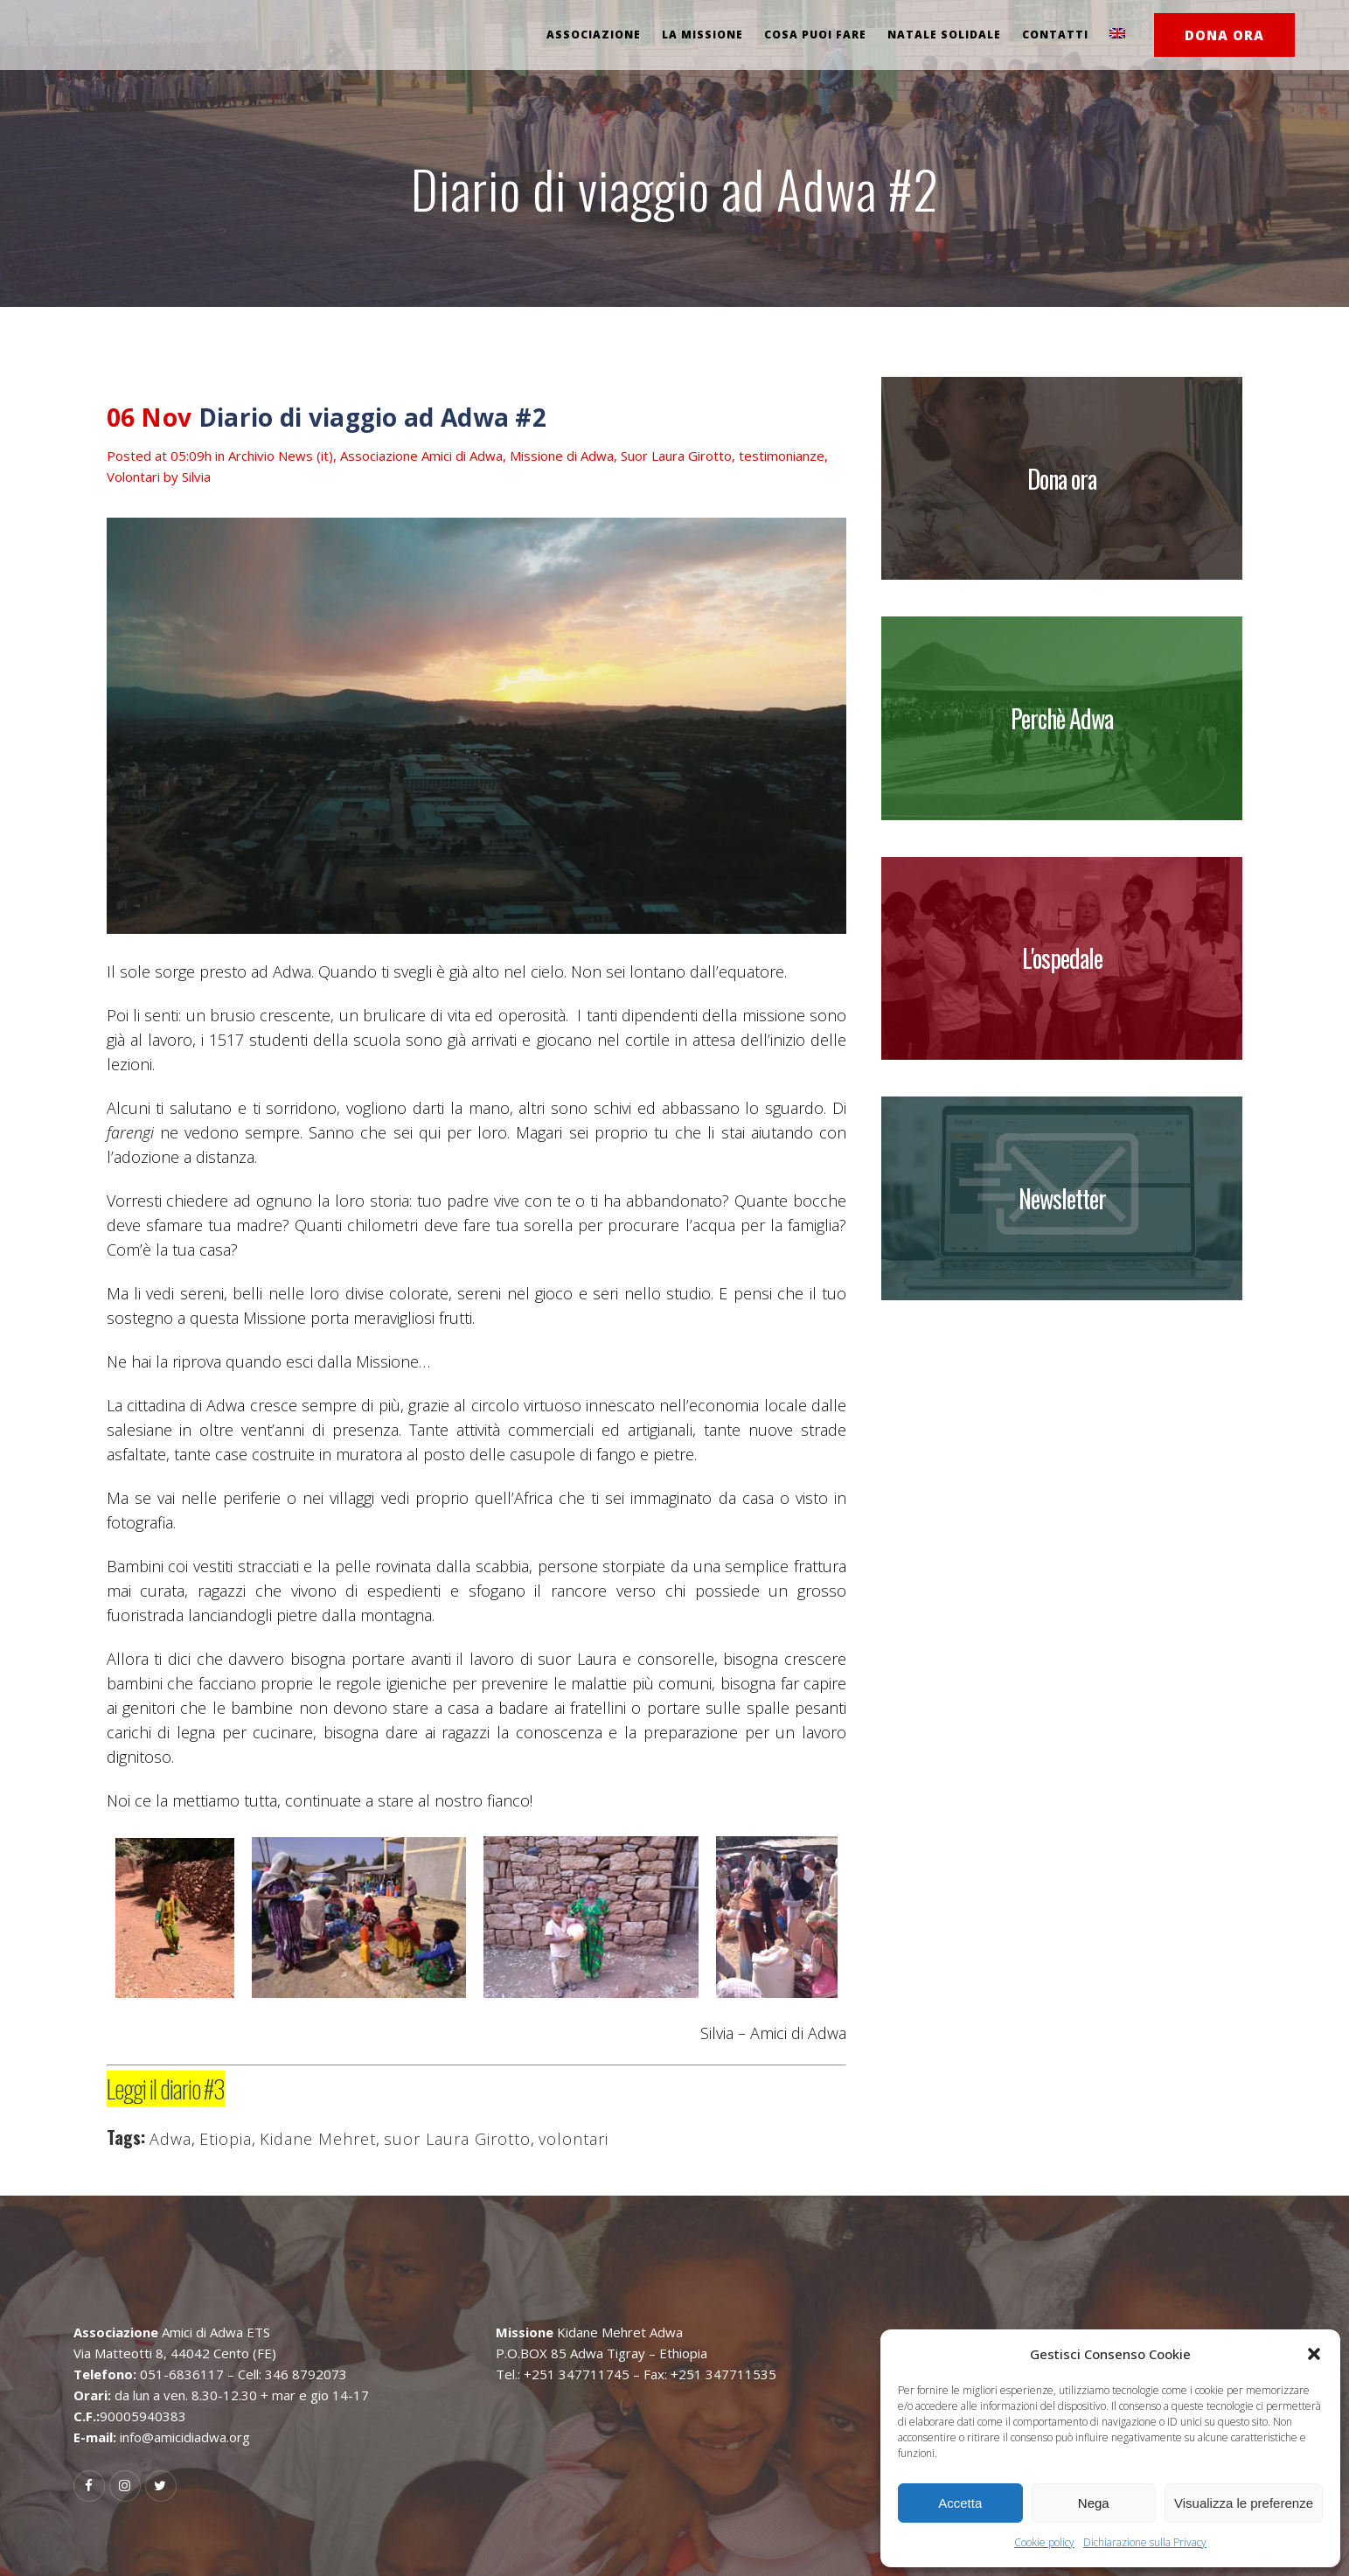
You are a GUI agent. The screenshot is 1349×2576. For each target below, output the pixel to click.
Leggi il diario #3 (166, 2088)
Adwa (170, 2138)
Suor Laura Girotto (676, 455)
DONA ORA (1224, 35)
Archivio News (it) (280, 455)
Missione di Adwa (562, 455)
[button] (1314, 2354)
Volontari (133, 476)
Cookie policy (1044, 2542)
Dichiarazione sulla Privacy (1144, 2542)
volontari (573, 2138)
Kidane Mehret (318, 2138)
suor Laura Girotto (457, 2138)
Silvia (196, 476)
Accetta (960, 2503)
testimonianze (781, 455)
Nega (1093, 2503)
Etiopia (225, 2138)
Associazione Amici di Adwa (421, 455)
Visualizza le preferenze (1243, 2503)
